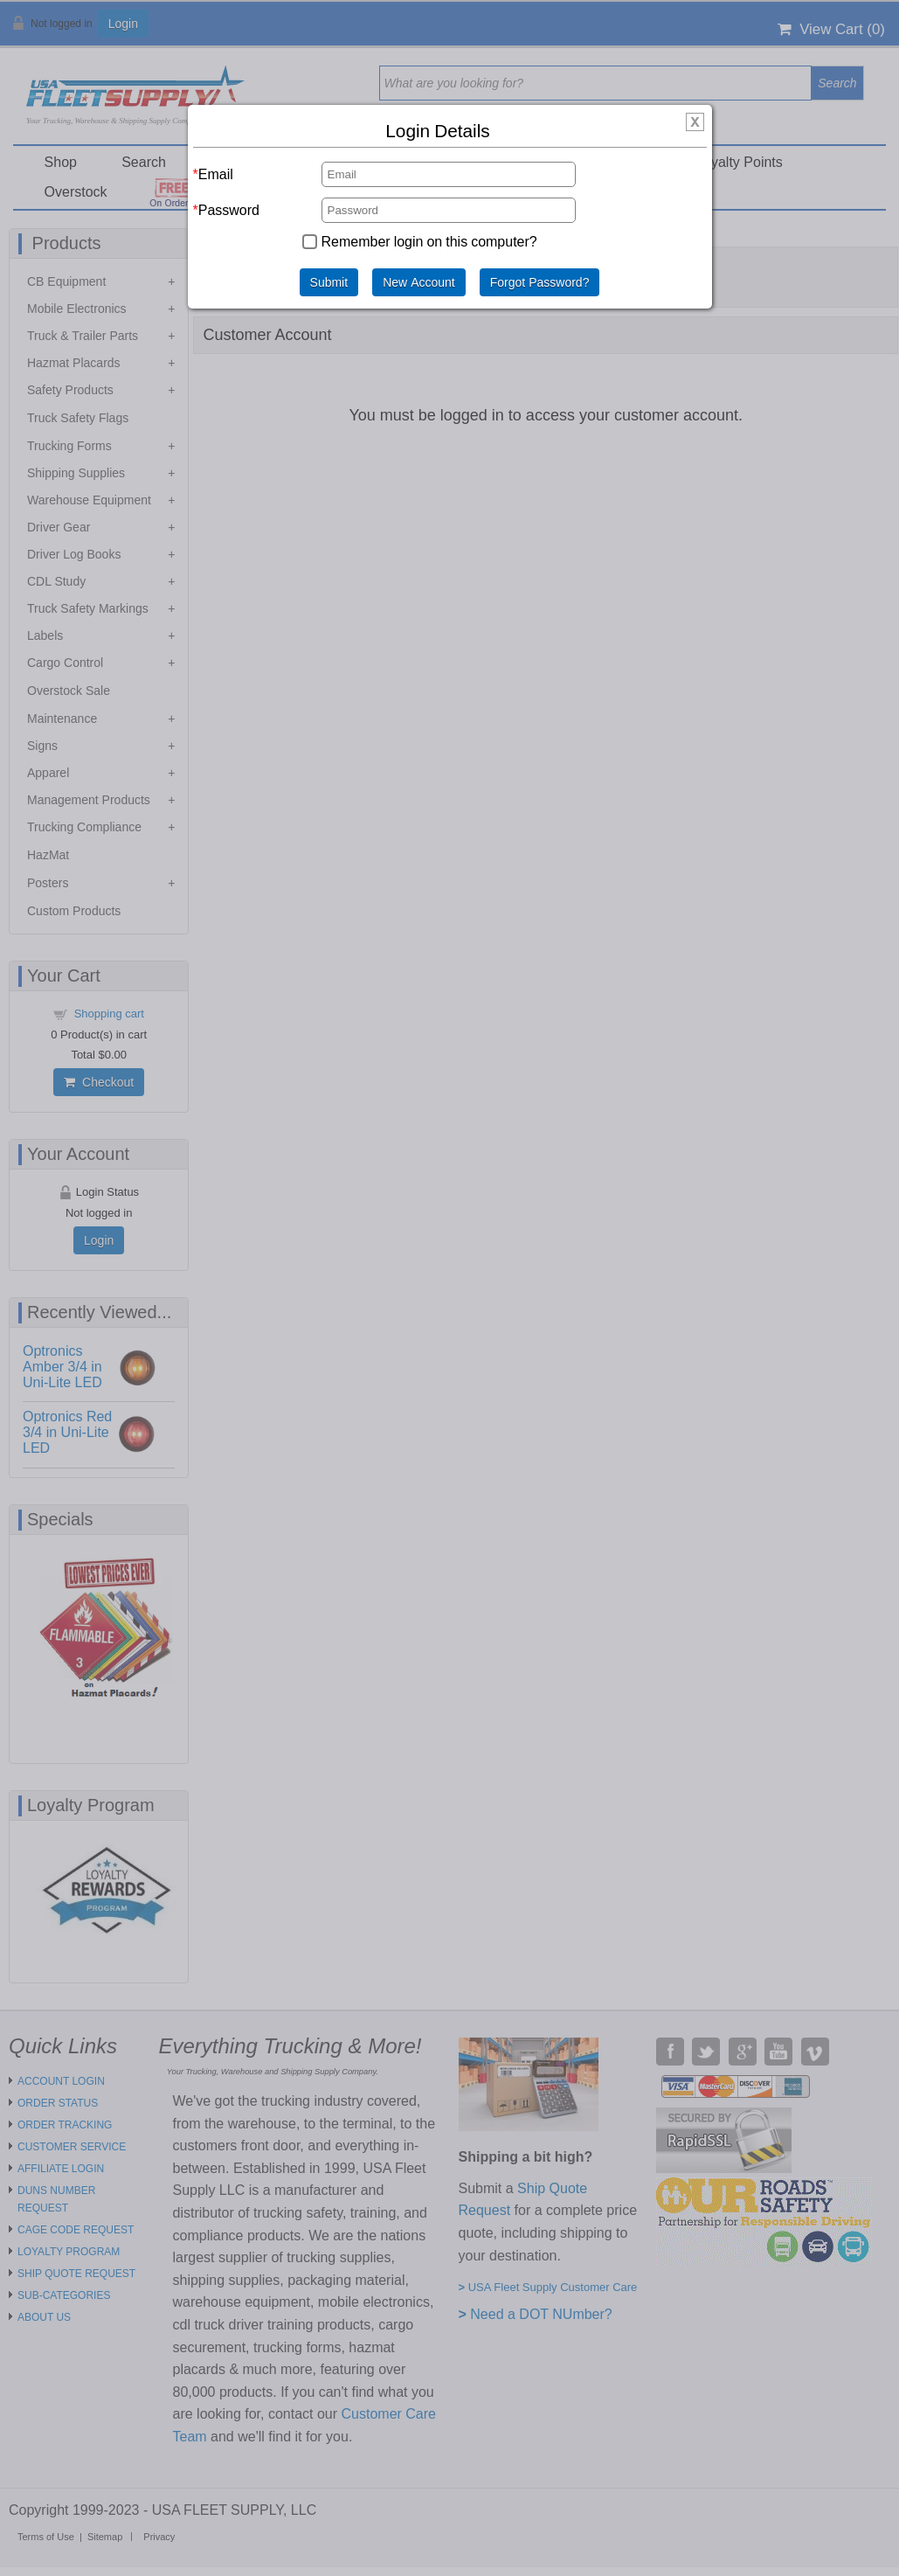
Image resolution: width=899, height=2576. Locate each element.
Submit (329, 282)
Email (215, 174)
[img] (695, 122)
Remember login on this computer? (429, 241)
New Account (419, 282)
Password (228, 210)
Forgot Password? (540, 282)
